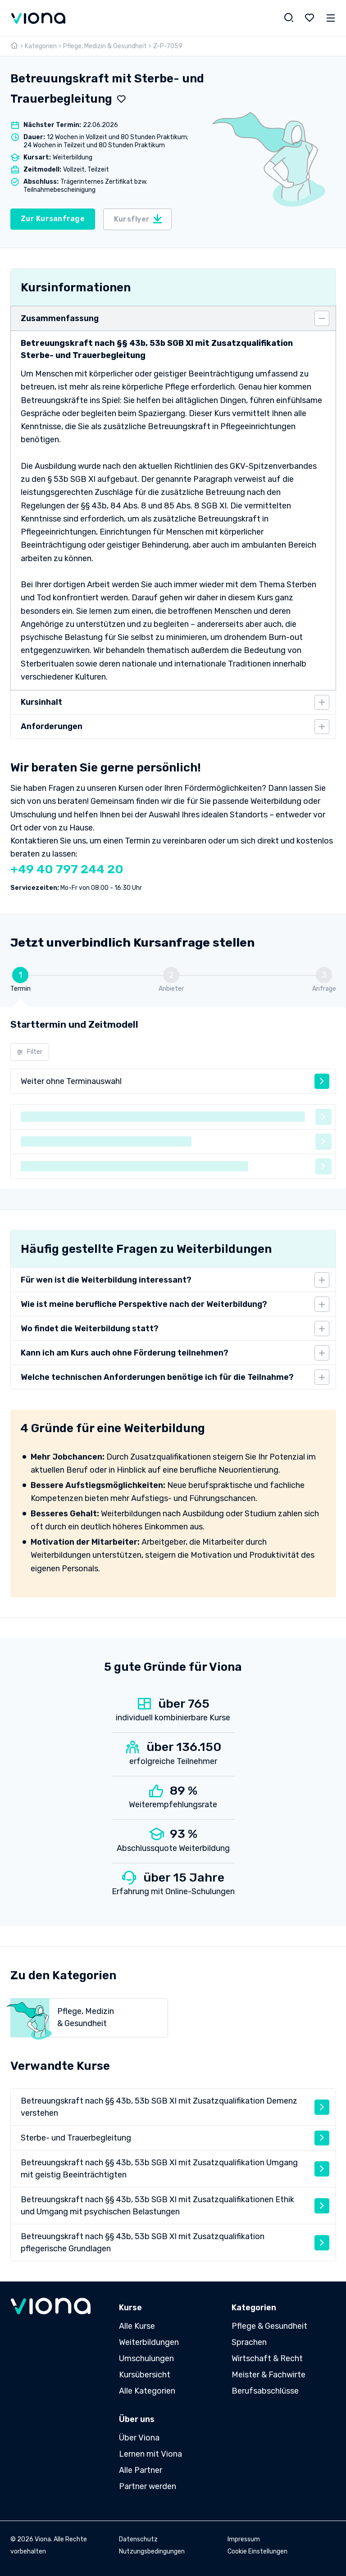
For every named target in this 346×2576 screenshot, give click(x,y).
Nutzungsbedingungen (152, 2551)
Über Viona (139, 2438)
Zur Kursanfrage (53, 218)
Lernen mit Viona (150, 2454)
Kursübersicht (144, 2375)
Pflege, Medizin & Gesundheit (105, 46)
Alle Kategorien (147, 2391)
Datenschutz (138, 2539)
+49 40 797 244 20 (66, 869)
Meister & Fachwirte (268, 2375)
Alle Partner (140, 2470)
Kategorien (41, 46)
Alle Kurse (137, 2326)
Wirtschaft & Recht (267, 2358)
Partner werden (147, 2486)
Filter (29, 1052)
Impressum (244, 2539)
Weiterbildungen (149, 2342)
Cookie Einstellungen (257, 2551)
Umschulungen (146, 2358)
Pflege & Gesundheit (269, 2326)
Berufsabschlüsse (265, 2391)
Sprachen (249, 2342)
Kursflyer (138, 219)
